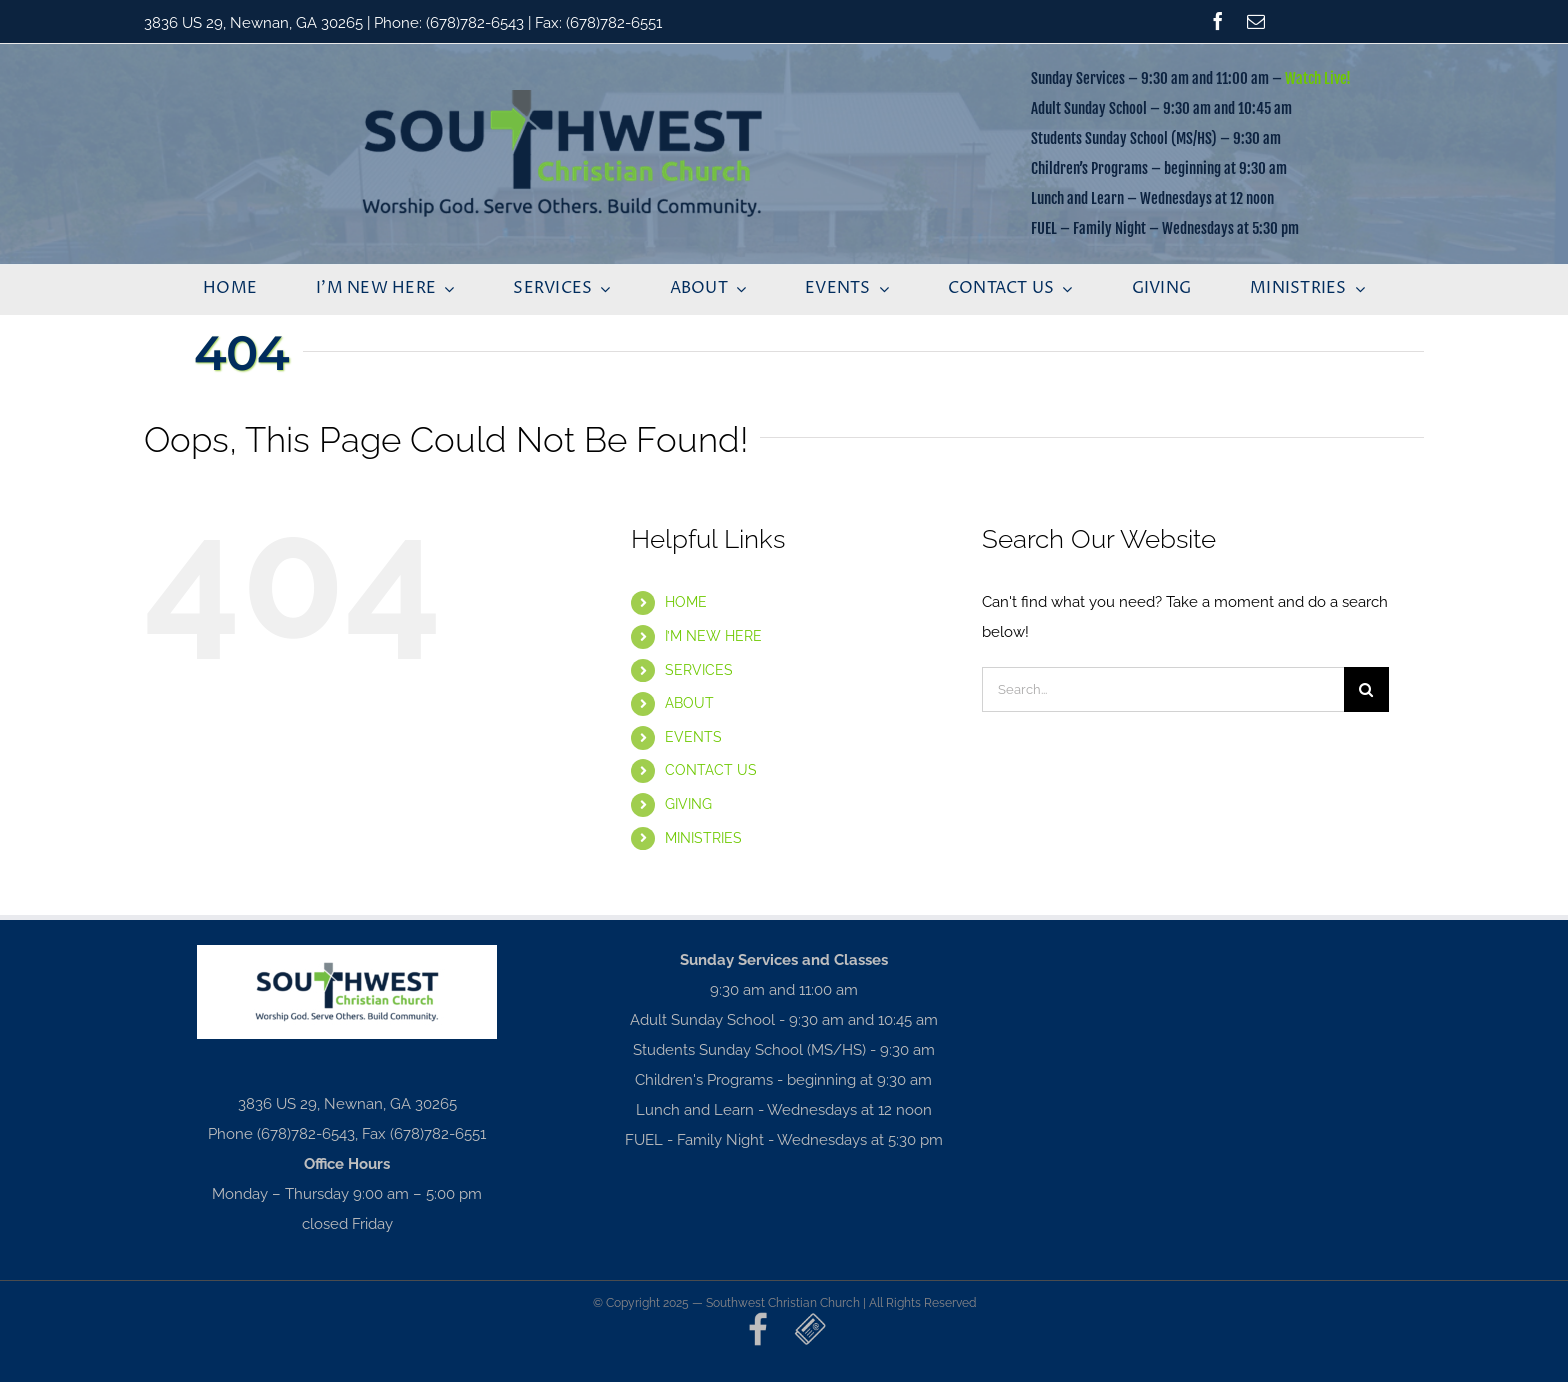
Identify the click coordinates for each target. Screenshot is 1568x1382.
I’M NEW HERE (713, 636)
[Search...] (1163, 689)
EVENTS (693, 737)
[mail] (1256, 21)
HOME (686, 602)
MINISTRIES (703, 838)
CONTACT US (711, 770)
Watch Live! (1318, 78)
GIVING (688, 804)
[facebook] (1218, 21)
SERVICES (699, 670)
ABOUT (689, 703)
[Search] (1366, 689)
